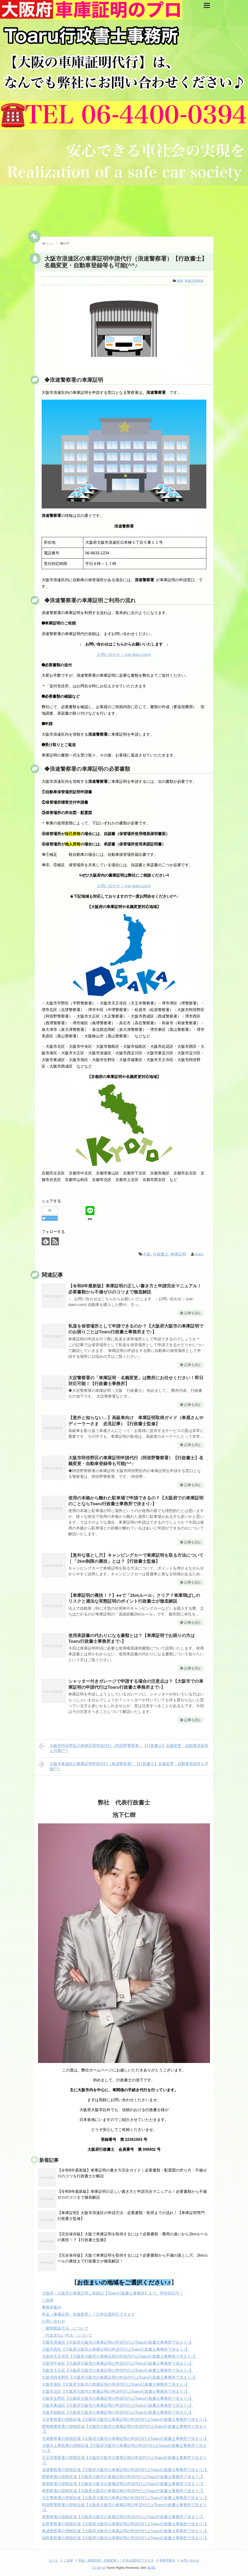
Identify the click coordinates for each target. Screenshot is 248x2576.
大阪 (147, 1254)
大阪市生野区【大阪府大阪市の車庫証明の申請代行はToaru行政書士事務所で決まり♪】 (117, 2398)
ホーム (53, 2560)
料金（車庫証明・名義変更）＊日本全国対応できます (88, 2314)
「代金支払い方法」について (67, 2335)
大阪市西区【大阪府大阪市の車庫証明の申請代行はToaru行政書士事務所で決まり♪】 (115, 2349)
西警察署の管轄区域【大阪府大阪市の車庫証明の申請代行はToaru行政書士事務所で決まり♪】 (123, 2477)
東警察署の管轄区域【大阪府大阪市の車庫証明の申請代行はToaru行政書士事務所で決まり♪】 (123, 2484)
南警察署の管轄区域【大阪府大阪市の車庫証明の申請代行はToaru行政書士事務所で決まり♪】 (123, 2491)
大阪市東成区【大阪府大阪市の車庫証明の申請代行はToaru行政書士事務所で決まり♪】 (117, 2405)
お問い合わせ (53, 2321)
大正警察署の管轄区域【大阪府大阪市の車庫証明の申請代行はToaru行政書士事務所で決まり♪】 (125, 2498)
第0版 (151, 2567)
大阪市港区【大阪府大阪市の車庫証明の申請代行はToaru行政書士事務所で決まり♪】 (115, 2384)
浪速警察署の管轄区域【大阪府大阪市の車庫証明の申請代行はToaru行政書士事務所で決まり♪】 (125, 2470)
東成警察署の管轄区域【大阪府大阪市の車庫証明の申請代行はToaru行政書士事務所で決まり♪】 (125, 2531)
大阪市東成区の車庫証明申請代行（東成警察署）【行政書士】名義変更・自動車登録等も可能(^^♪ (123, 1766)
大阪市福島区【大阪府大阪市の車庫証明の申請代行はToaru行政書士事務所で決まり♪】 (117, 2412)
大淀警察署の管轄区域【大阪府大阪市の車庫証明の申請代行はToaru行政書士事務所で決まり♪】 (125, 2419)
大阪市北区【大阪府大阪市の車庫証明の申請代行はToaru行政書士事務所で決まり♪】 (115, 2391)
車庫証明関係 (194, 281)
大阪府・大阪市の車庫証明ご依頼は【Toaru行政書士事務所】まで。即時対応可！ (112, 2293)
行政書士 (160, 1254)
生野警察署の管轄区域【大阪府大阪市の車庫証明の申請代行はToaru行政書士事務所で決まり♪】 (125, 2524)
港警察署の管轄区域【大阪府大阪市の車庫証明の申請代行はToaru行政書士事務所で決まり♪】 (123, 2517)
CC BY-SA (99, 2567)
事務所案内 (51, 2307)
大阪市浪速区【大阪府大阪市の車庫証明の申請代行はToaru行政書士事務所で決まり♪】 (117, 2342)
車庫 (180, 281)
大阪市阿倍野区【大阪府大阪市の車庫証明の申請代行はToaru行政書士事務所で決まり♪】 (119, 2377)
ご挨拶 (48, 2300)
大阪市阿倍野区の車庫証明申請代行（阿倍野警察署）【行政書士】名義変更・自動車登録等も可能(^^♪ (123, 1747)
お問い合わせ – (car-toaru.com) (124, 655)
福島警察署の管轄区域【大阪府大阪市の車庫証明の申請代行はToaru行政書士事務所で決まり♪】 (125, 2538)
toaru (199, 1254)
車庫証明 (178, 1254)
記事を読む (192, 1313)
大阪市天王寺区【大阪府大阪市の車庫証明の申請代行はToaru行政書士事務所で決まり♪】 (119, 2356)
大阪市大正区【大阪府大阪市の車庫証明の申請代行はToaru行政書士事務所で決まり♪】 (117, 2370)
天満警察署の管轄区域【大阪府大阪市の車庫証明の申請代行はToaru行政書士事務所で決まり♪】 (125, 2439)
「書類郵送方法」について (65, 2328)
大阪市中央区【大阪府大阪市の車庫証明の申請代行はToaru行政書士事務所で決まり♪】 (117, 2363)
